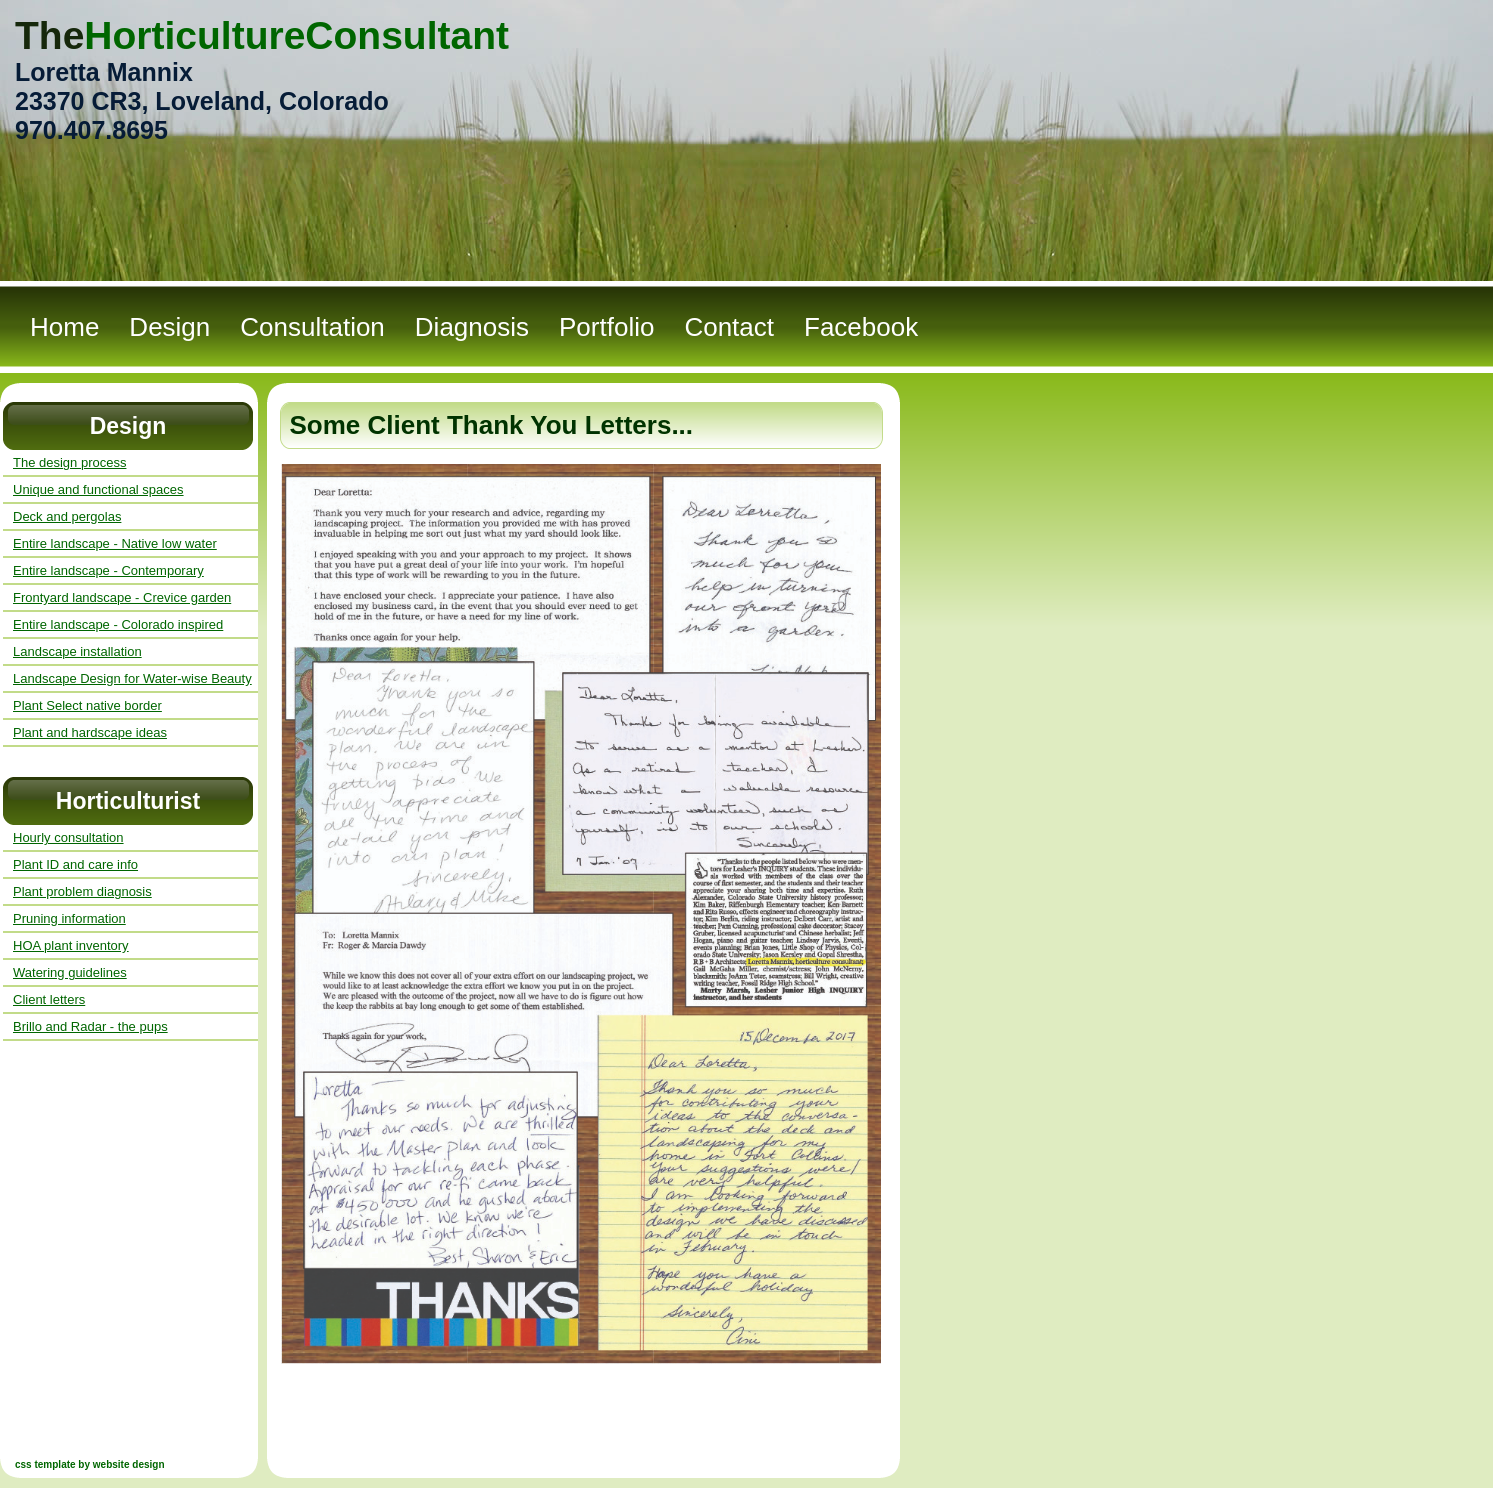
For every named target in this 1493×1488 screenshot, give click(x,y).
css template (45, 1464)
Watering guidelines (70, 972)
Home (64, 327)
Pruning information (69, 918)
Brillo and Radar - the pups (90, 1026)
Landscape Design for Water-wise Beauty (132, 678)
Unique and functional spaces (98, 489)
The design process (69, 462)
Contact (729, 327)
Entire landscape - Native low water (115, 543)
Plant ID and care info (75, 864)
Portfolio (606, 327)
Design (169, 327)
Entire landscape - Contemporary (108, 570)
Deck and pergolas (67, 516)
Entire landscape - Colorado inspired (118, 624)
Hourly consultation (68, 837)
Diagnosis (472, 327)
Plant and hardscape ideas (90, 732)
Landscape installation (77, 651)
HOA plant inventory (71, 945)
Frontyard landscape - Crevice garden (122, 597)
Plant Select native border (87, 705)
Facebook (861, 327)
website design (129, 1464)
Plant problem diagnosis (82, 891)
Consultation (312, 327)
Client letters (49, 999)
